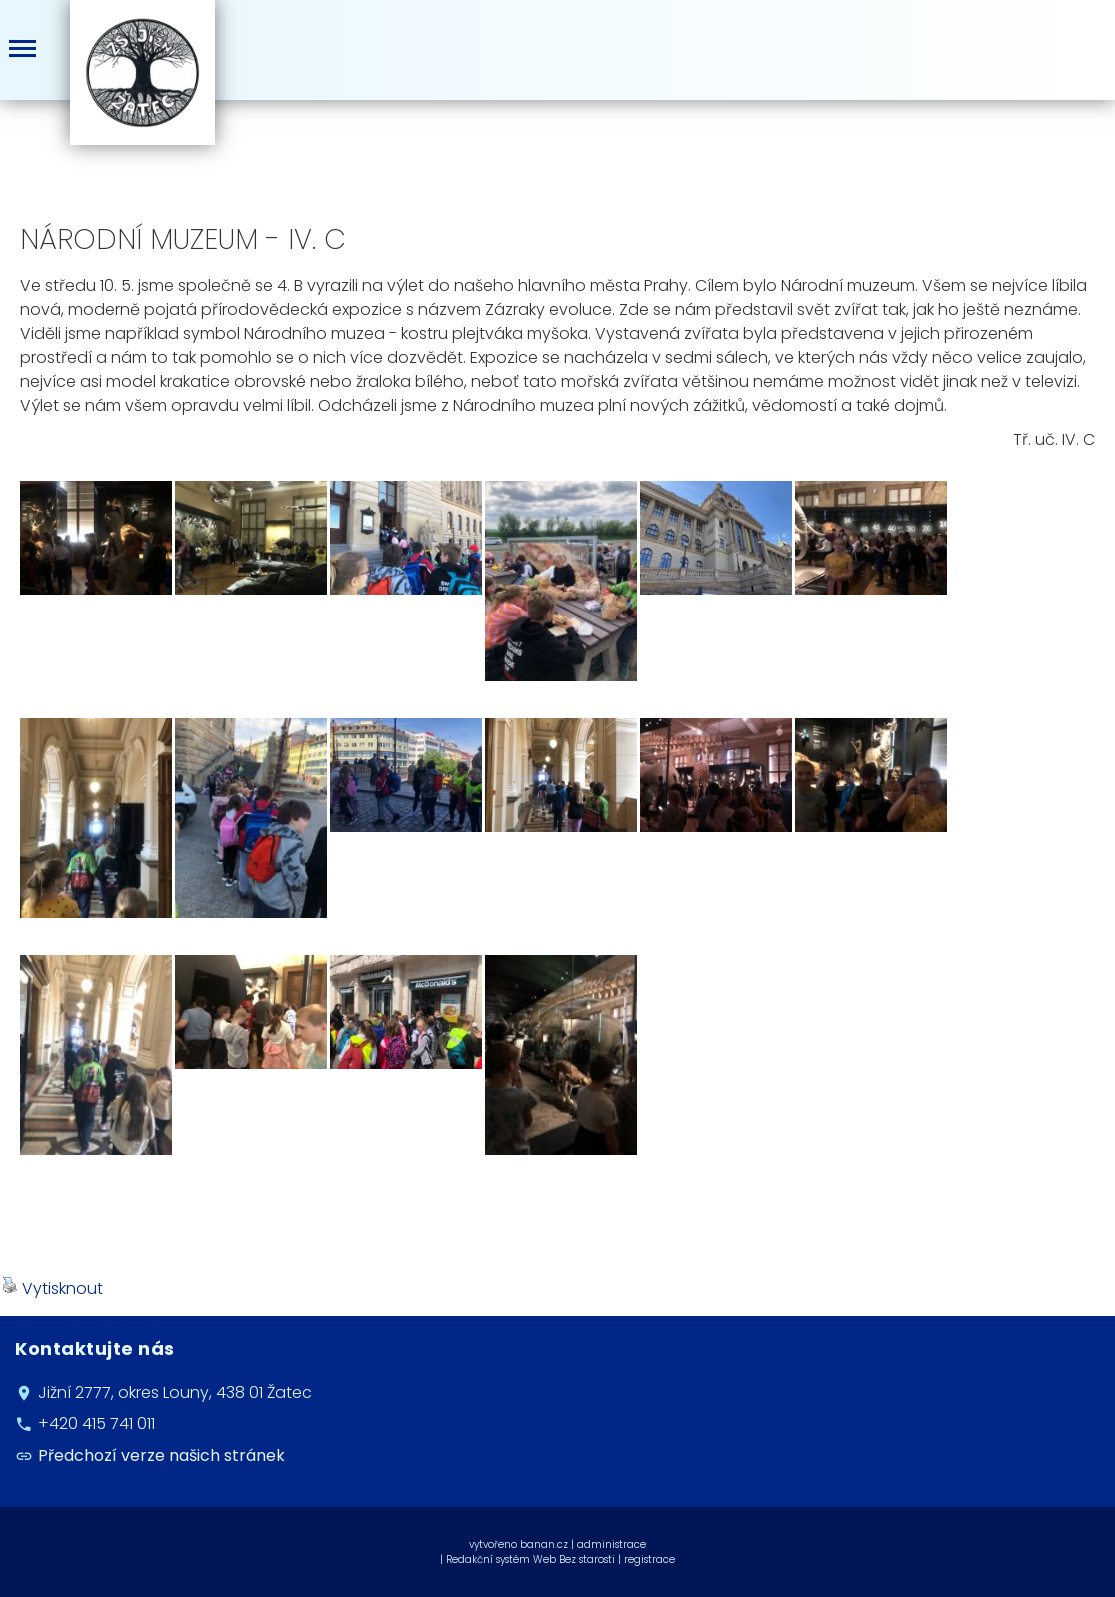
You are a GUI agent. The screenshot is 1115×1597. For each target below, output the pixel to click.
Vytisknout (52, 1288)
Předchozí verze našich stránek (161, 1455)
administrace (611, 1544)
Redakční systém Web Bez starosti (530, 1559)
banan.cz (544, 1544)
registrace (649, 1559)
